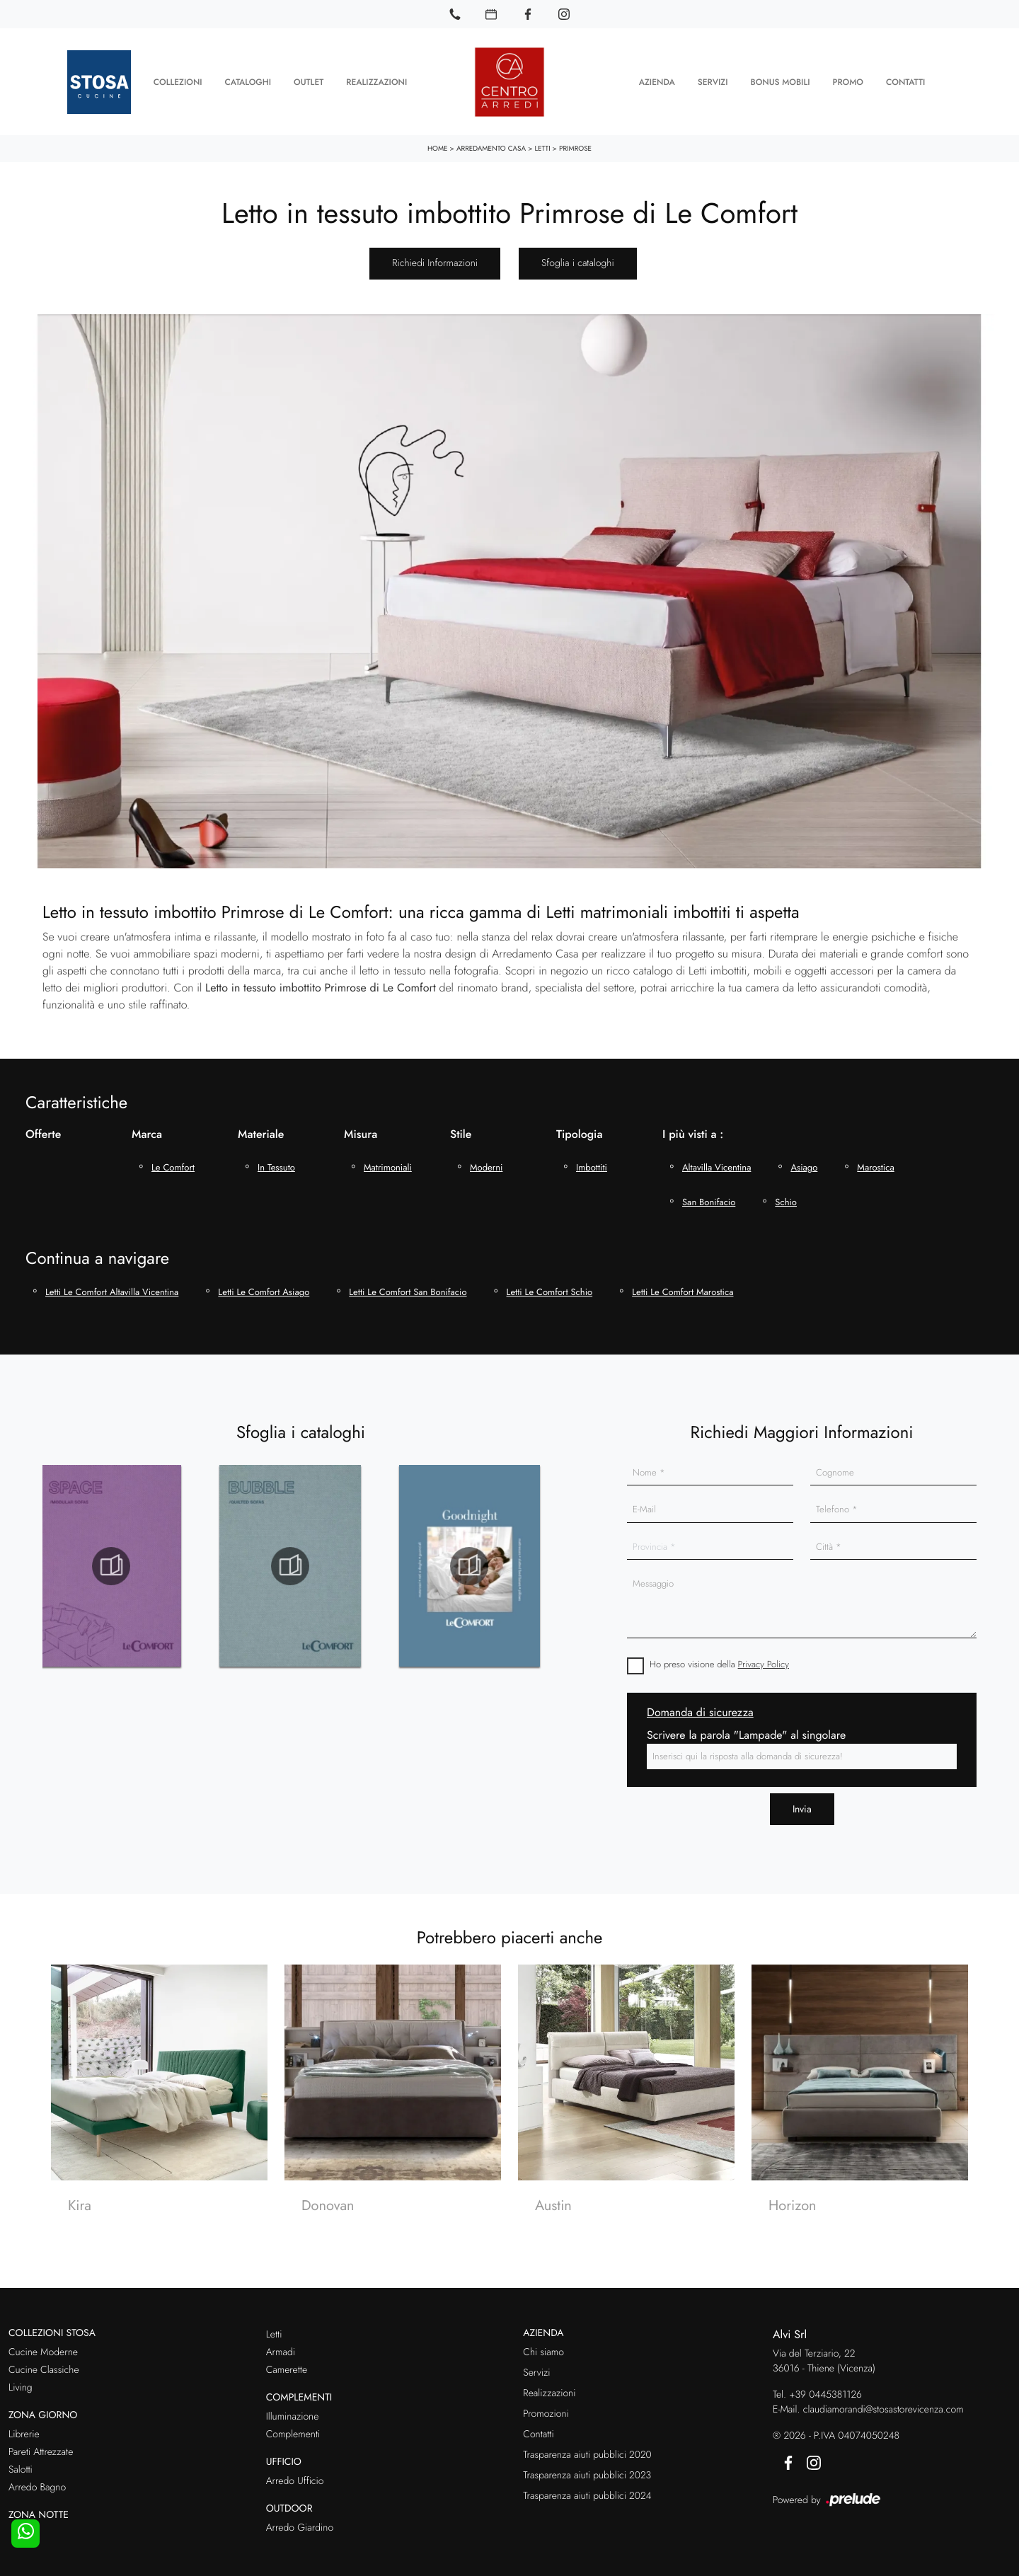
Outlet (308, 77)
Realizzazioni (376, 77)
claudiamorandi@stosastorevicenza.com (883, 2402)
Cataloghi (248, 77)
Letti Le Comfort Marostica (682, 1284)
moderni (486, 1159)
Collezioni (178, 77)
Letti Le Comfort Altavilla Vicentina (111, 1284)
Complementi (293, 2427)
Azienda (657, 77)
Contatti (905, 77)
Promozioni (545, 2406)
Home (437, 140)
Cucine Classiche (43, 2362)
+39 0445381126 (825, 2387)
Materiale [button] (261, 1126)
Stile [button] (460, 1126)
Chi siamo (543, 2345)
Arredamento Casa (491, 140)
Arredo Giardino (299, 2519)
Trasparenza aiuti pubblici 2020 (587, 2447)
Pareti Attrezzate (40, 2444)
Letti (543, 140)
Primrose (575, 140)
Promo (847, 77)
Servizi (713, 77)
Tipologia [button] (579, 1126)
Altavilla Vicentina (716, 1159)
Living (20, 2380)
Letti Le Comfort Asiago (263, 1284)
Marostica (875, 1159)
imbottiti (591, 1159)
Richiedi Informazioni (435, 255)
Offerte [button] (43, 1126)
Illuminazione (292, 2409)
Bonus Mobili (780, 77)
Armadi (280, 2345)
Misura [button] (360, 1126)
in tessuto (276, 1159)
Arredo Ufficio (295, 2473)
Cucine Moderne (43, 2345)
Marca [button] (147, 1126)
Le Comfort (173, 1159)
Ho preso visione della (719, 1656)
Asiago (803, 1159)
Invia (802, 1801)
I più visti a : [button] (692, 1126)
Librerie (24, 2427)
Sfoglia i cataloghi (577, 255)
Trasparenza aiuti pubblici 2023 (587, 2468)
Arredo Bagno (37, 2480)
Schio (786, 1194)
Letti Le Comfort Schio (550, 1284)
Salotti (20, 2462)
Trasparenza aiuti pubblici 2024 (587, 2488)
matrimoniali (388, 1159)
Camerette (286, 2362)
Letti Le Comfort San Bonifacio (407, 1284)
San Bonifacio (708, 1194)
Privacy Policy (763, 1656)
